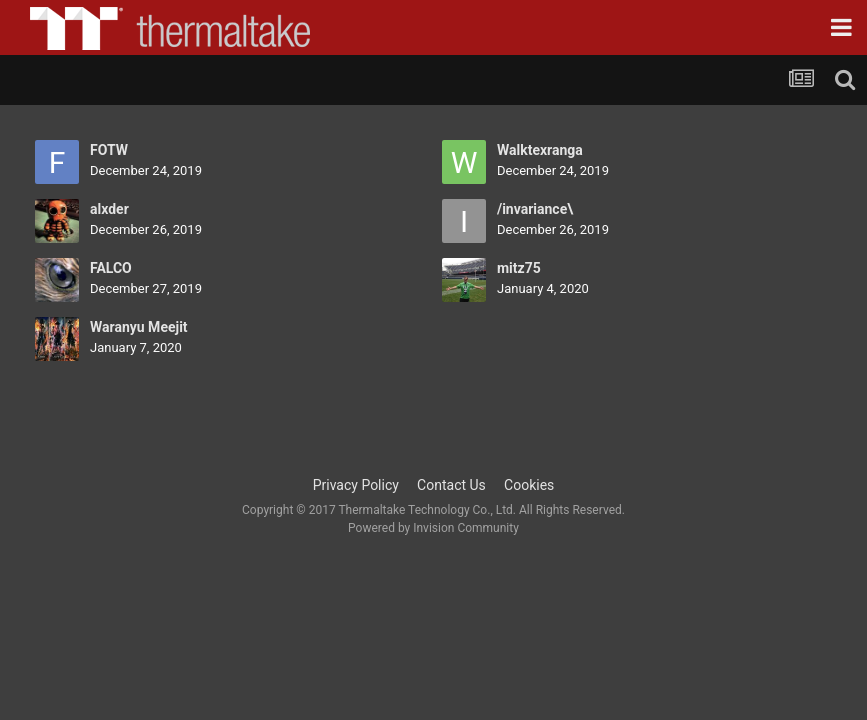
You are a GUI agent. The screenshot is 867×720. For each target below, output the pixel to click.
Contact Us (451, 485)
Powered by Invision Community (433, 528)
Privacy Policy (356, 485)
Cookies (529, 485)
